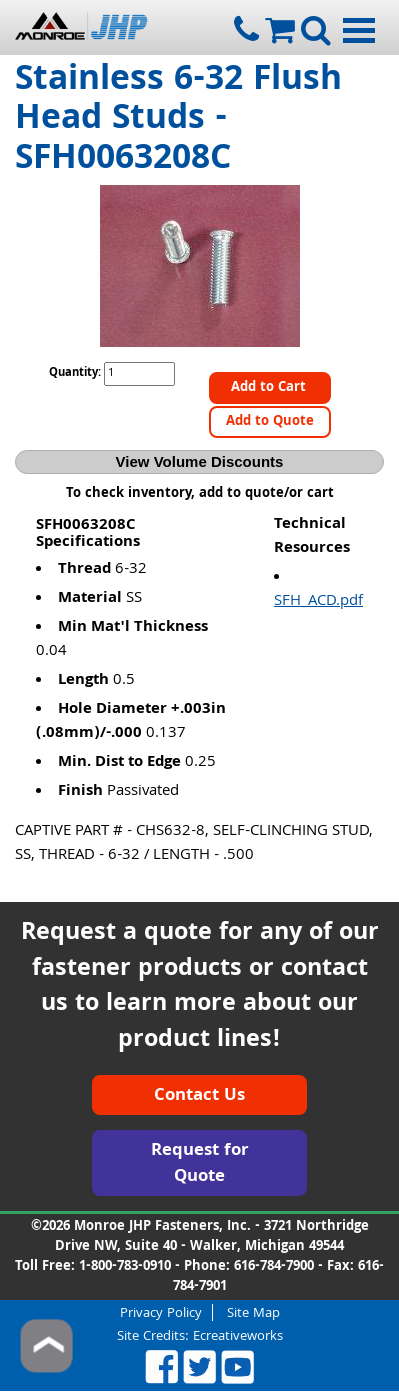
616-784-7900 (274, 1267)
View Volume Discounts (200, 461)
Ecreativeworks (238, 1337)
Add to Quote (270, 422)
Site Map (253, 1312)
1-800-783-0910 (125, 1267)
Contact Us (199, 1096)
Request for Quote (200, 1164)
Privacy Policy (161, 1312)
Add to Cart (270, 388)
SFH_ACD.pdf (318, 602)
